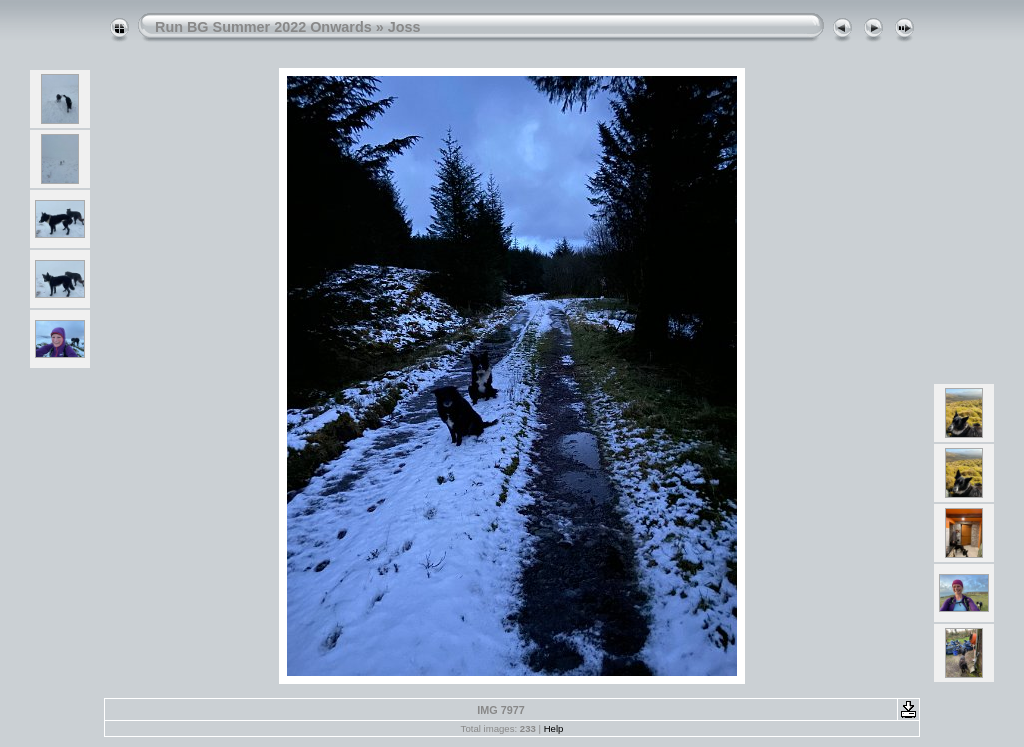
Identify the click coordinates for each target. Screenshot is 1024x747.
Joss (404, 27)
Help (554, 728)
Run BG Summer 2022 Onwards (263, 27)
